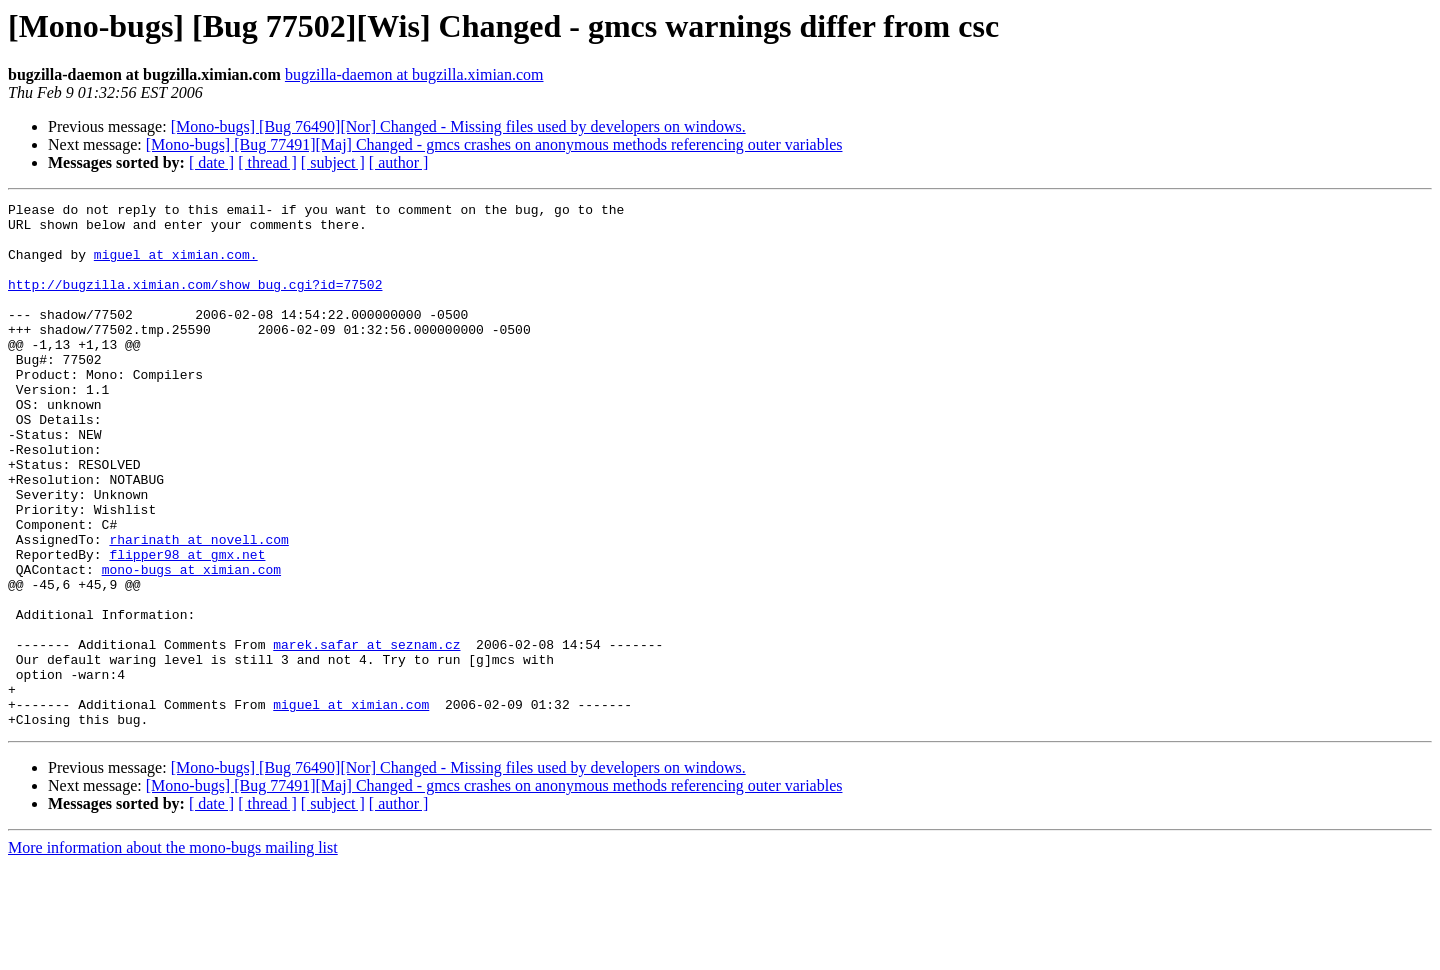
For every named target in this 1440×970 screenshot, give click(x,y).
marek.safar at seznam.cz (366, 734)
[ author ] (399, 162)
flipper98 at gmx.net (187, 626)
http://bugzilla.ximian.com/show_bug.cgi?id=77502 (195, 302)
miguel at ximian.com (351, 806)
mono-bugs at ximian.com (191, 644)
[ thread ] (267, 162)
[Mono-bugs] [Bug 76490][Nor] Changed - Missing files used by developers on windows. (458, 126)
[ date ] (211, 162)
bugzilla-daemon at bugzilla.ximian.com (414, 74)
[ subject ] (333, 162)
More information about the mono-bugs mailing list (173, 952)
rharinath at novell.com (198, 608)
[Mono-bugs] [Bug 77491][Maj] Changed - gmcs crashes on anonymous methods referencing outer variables (494, 144)
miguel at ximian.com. (176, 266)
